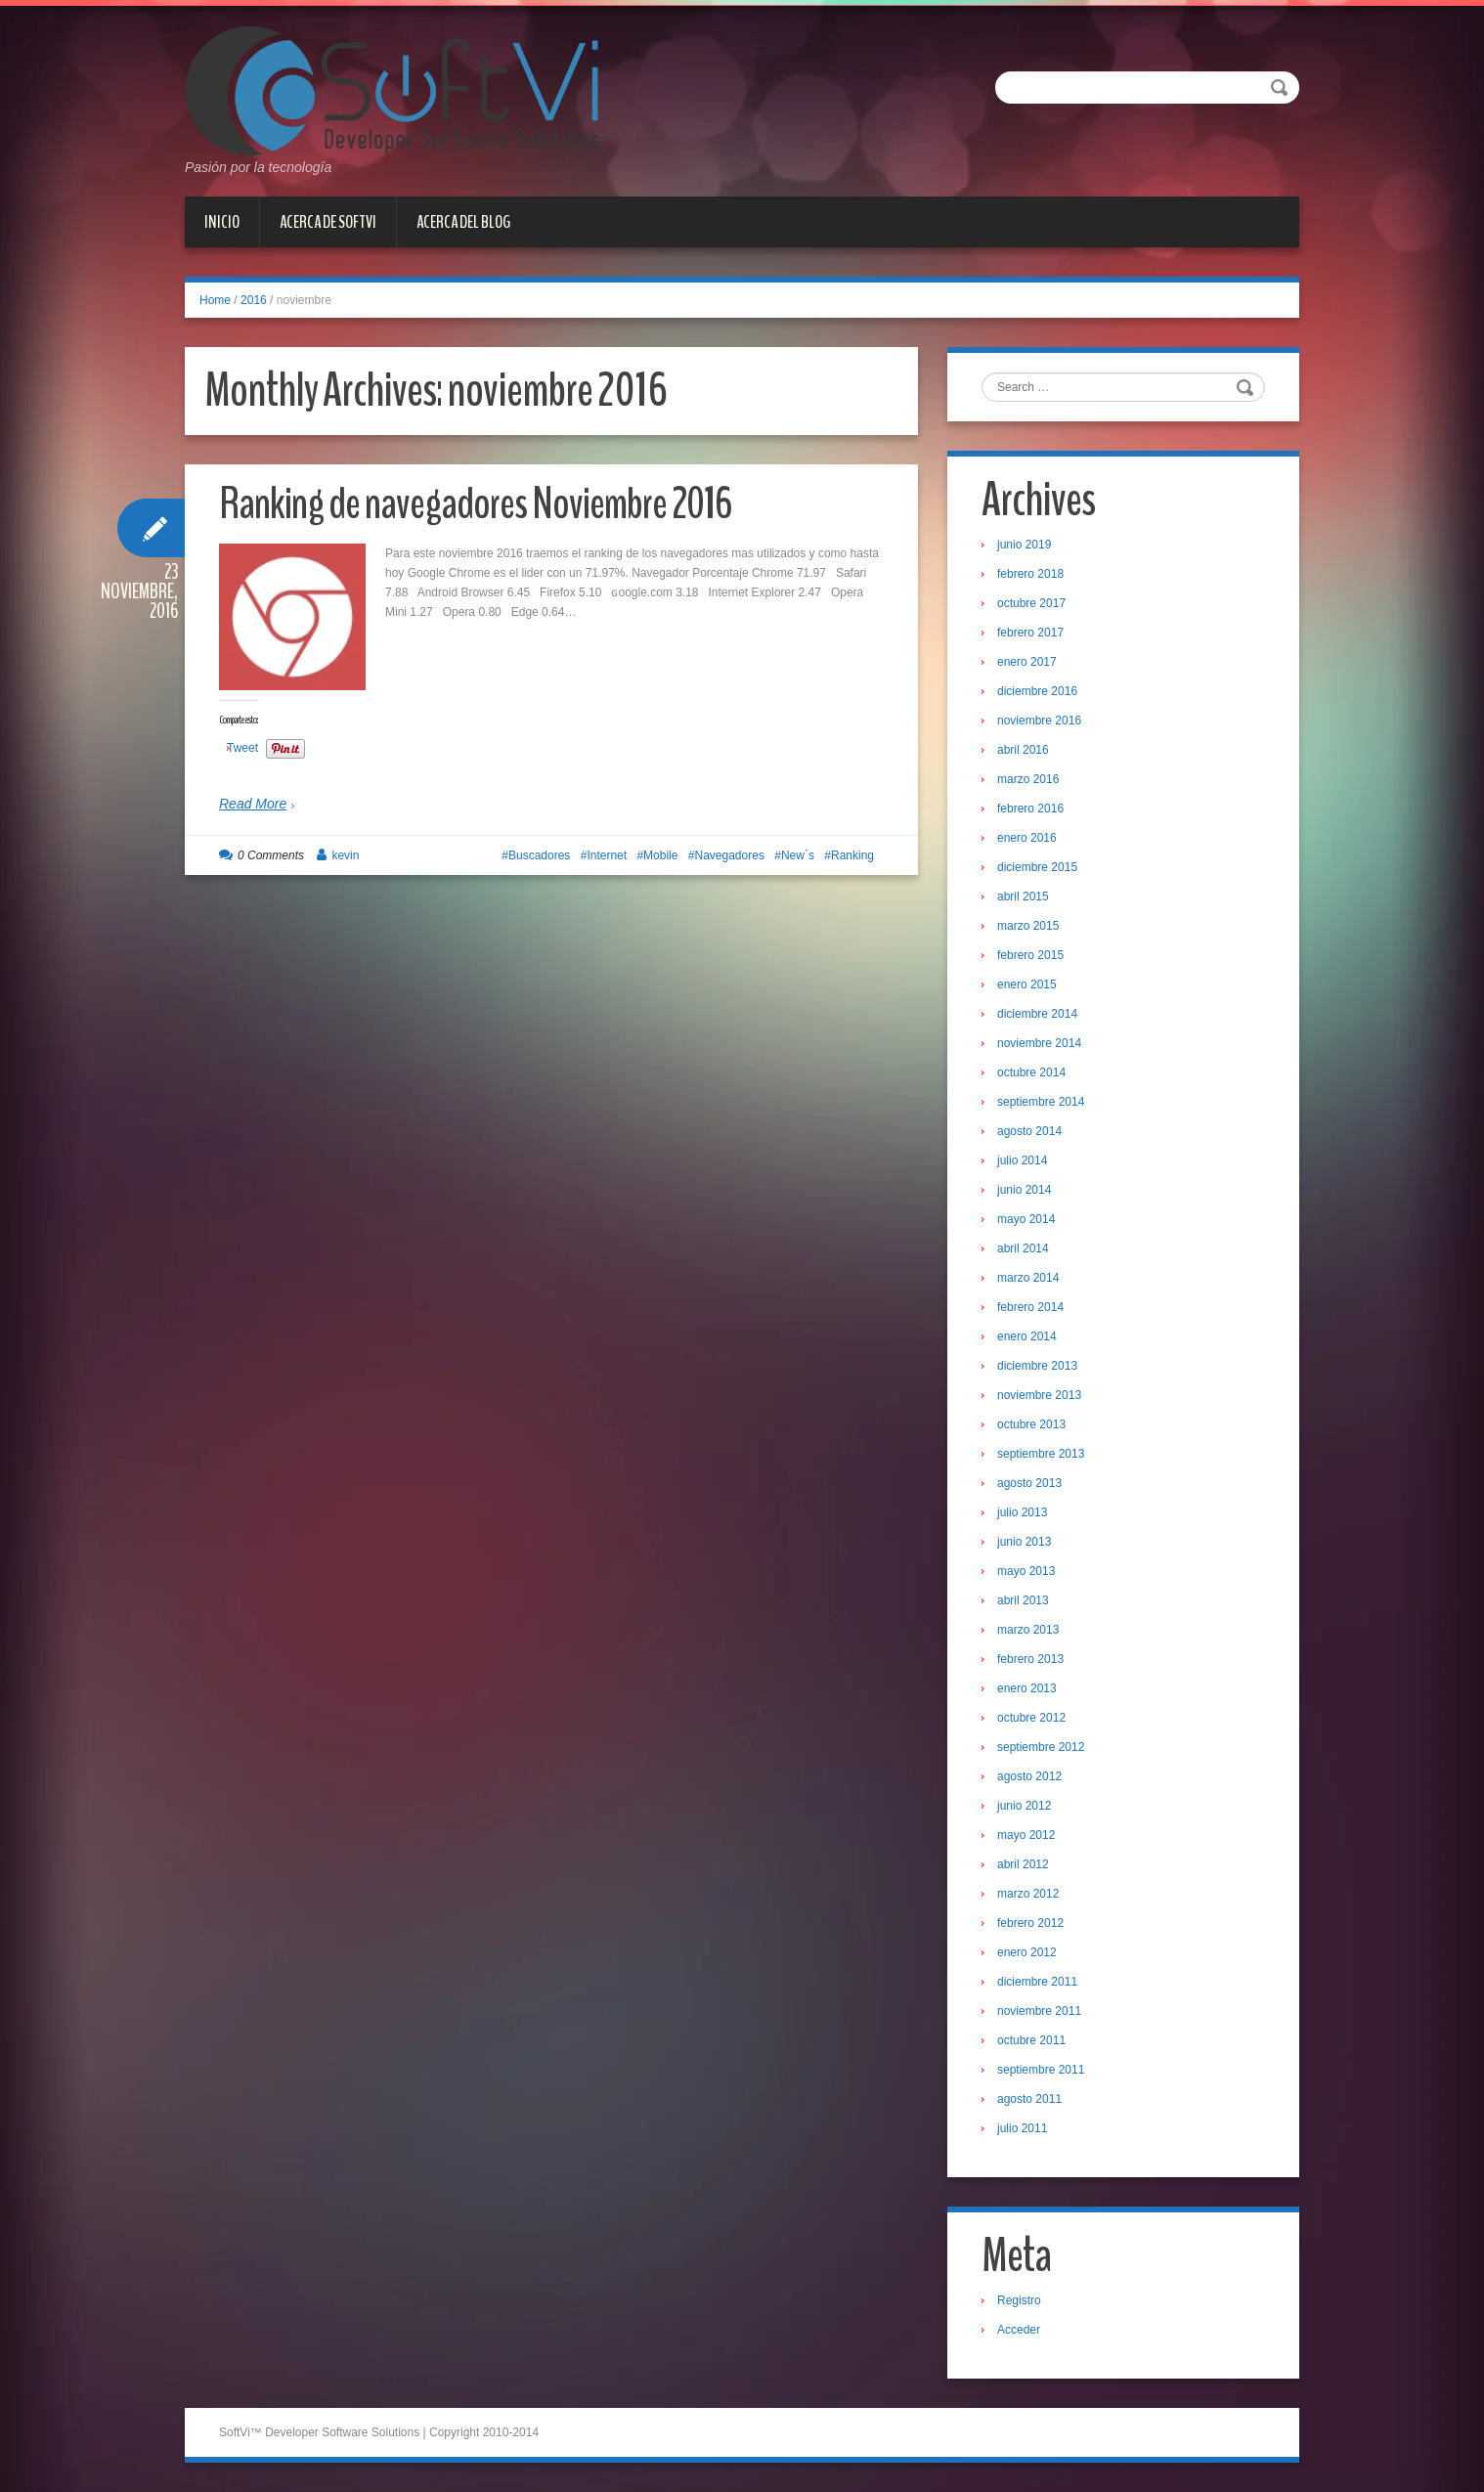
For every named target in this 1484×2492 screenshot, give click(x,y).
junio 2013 (1024, 1542)
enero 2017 (1027, 662)
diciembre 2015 (1037, 867)
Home (215, 300)
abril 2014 (1023, 1248)
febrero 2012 (1030, 1923)
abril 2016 (1023, 750)
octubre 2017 (1031, 603)
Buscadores (539, 855)
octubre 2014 (1031, 1072)
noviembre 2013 (1039, 1395)
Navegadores (729, 855)
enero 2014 (1027, 1336)
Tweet (242, 748)
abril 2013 (1023, 1600)
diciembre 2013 (1037, 1366)
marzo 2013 (1028, 1630)
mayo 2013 (1026, 1571)
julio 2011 (1022, 2128)
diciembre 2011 (1037, 1982)
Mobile (660, 855)
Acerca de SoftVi (328, 222)
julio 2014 (1022, 1160)
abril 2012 (1023, 1864)
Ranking (852, 855)
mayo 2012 (1026, 1835)
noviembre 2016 (1039, 720)
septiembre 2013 (1040, 1454)
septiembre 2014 (1040, 1102)
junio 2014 (1024, 1190)
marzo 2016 (1028, 779)
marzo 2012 (1028, 1894)
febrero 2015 (1030, 955)
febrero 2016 (1030, 808)
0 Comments (271, 855)
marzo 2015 (1028, 926)
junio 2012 (1024, 1806)
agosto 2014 (1029, 1131)
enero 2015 (1027, 984)
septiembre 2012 (1040, 1747)
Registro (1019, 2300)
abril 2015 (1023, 896)
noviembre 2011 (1039, 2011)
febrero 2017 (1030, 632)
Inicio (222, 222)
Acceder (1018, 2330)
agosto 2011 (1029, 2099)
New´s (797, 855)
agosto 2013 (1029, 1483)
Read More (252, 803)
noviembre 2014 (1039, 1043)
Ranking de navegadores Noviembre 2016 (475, 504)
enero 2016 (1027, 838)
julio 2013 (1022, 1512)
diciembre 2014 (1037, 1014)
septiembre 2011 (1040, 2070)
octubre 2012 (1031, 1718)
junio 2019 (1024, 544)
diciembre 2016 (1037, 691)
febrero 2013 (1030, 1659)
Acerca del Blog (463, 222)
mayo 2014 (1026, 1219)
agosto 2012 (1029, 1776)
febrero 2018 (1030, 574)
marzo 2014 (1028, 1278)
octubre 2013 (1031, 1424)
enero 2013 (1027, 1688)
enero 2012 (1027, 1952)
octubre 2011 (1031, 2040)
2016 (253, 300)
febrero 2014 (1030, 1307)
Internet (607, 855)
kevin (345, 855)
